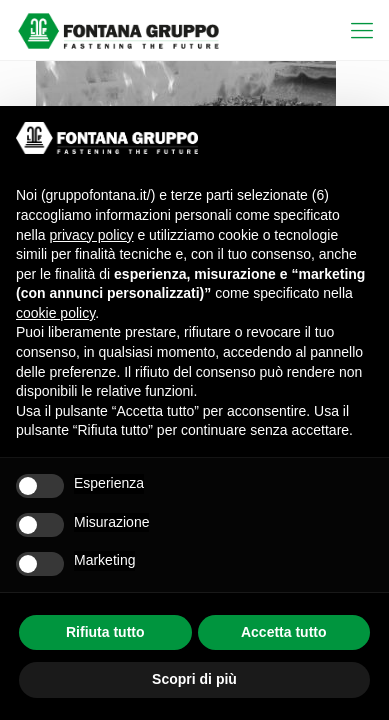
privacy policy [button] (91, 235)
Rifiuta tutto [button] (105, 632)
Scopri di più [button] (194, 679)
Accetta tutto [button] (284, 632)
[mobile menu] (362, 30)
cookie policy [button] (55, 313)
